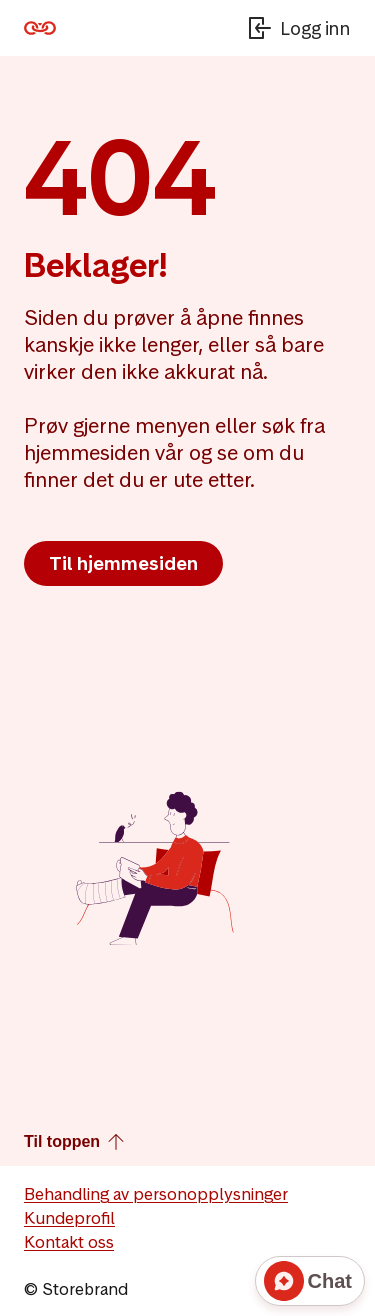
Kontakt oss (69, 1242)
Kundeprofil (69, 1218)
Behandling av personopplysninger (156, 1194)
